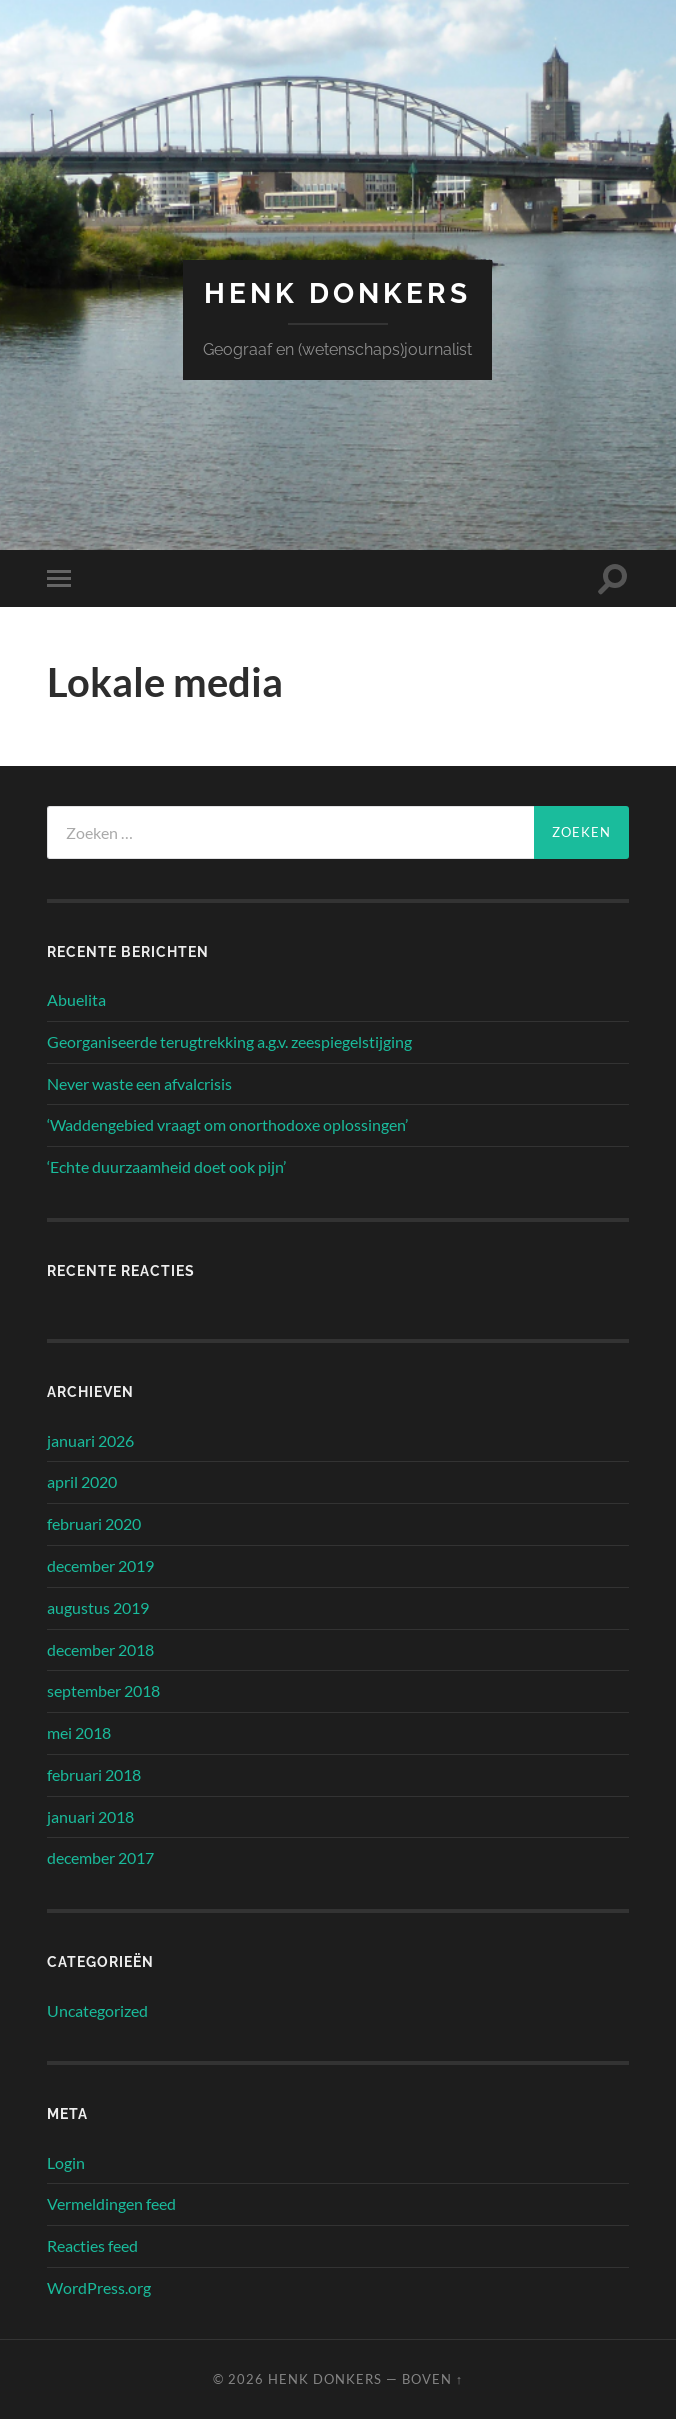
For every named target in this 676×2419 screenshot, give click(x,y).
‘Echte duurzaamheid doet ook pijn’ (166, 1166)
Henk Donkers (337, 293)
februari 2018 (94, 1774)
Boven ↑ (432, 2379)
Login (66, 2162)
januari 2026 (90, 1440)
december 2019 (100, 1565)
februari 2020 (94, 1523)
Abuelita (76, 999)
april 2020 (82, 1481)
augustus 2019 (98, 1607)
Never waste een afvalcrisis (139, 1083)
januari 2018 (90, 1816)
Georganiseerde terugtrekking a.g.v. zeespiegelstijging (229, 1041)
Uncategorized (97, 2010)
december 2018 (100, 1649)
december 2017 (100, 1857)
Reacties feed (92, 2245)
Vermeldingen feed (111, 2203)
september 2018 (103, 1690)
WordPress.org (99, 2287)
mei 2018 (79, 1732)
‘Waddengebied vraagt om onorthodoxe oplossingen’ (227, 1124)
